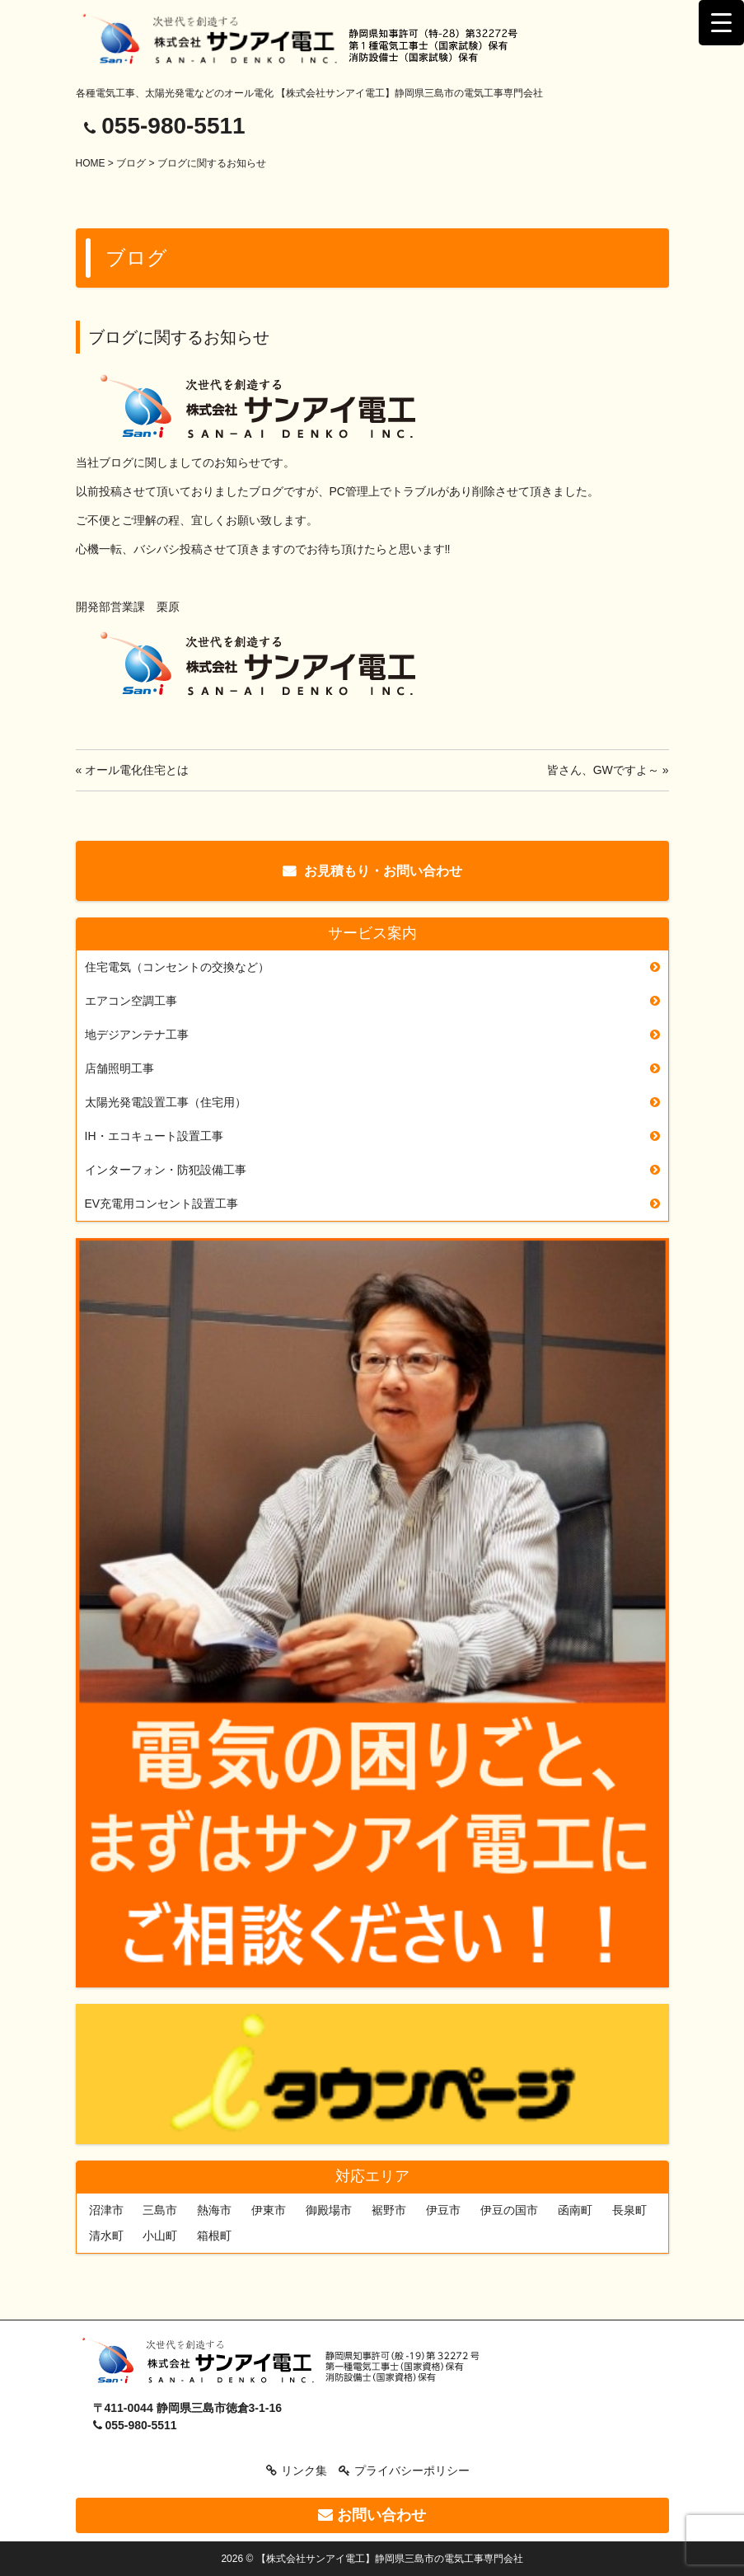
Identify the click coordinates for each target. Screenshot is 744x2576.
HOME (90, 163)
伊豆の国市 (509, 2210)
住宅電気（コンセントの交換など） (177, 967)
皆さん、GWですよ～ (603, 770)
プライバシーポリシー (412, 2470)
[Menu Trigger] (721, 22)
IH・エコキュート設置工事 (154, 1136)
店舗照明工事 (119, 1068)
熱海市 (214, 2210)
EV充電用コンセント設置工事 (162, 1203)
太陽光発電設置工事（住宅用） (165, 1102)
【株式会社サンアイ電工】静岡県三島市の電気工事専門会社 (389, 2558)
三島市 (160, 2210)
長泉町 (629, 2210)
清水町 (106, 2235)
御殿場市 (329, 2210)
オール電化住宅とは (137, 770)
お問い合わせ (372, 2515)
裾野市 (389, 2210)
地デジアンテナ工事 (137, 1034)
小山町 (160, 2235)
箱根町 (214, 2235)
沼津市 (106, 2210)
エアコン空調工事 (131, 1000)
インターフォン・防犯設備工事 (165, 1169)
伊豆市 (443, 2210)
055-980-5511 (173, 125)
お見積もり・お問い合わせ (383, 871)
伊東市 (268, 2210)
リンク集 (304, 2470)
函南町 (575, 2210)
